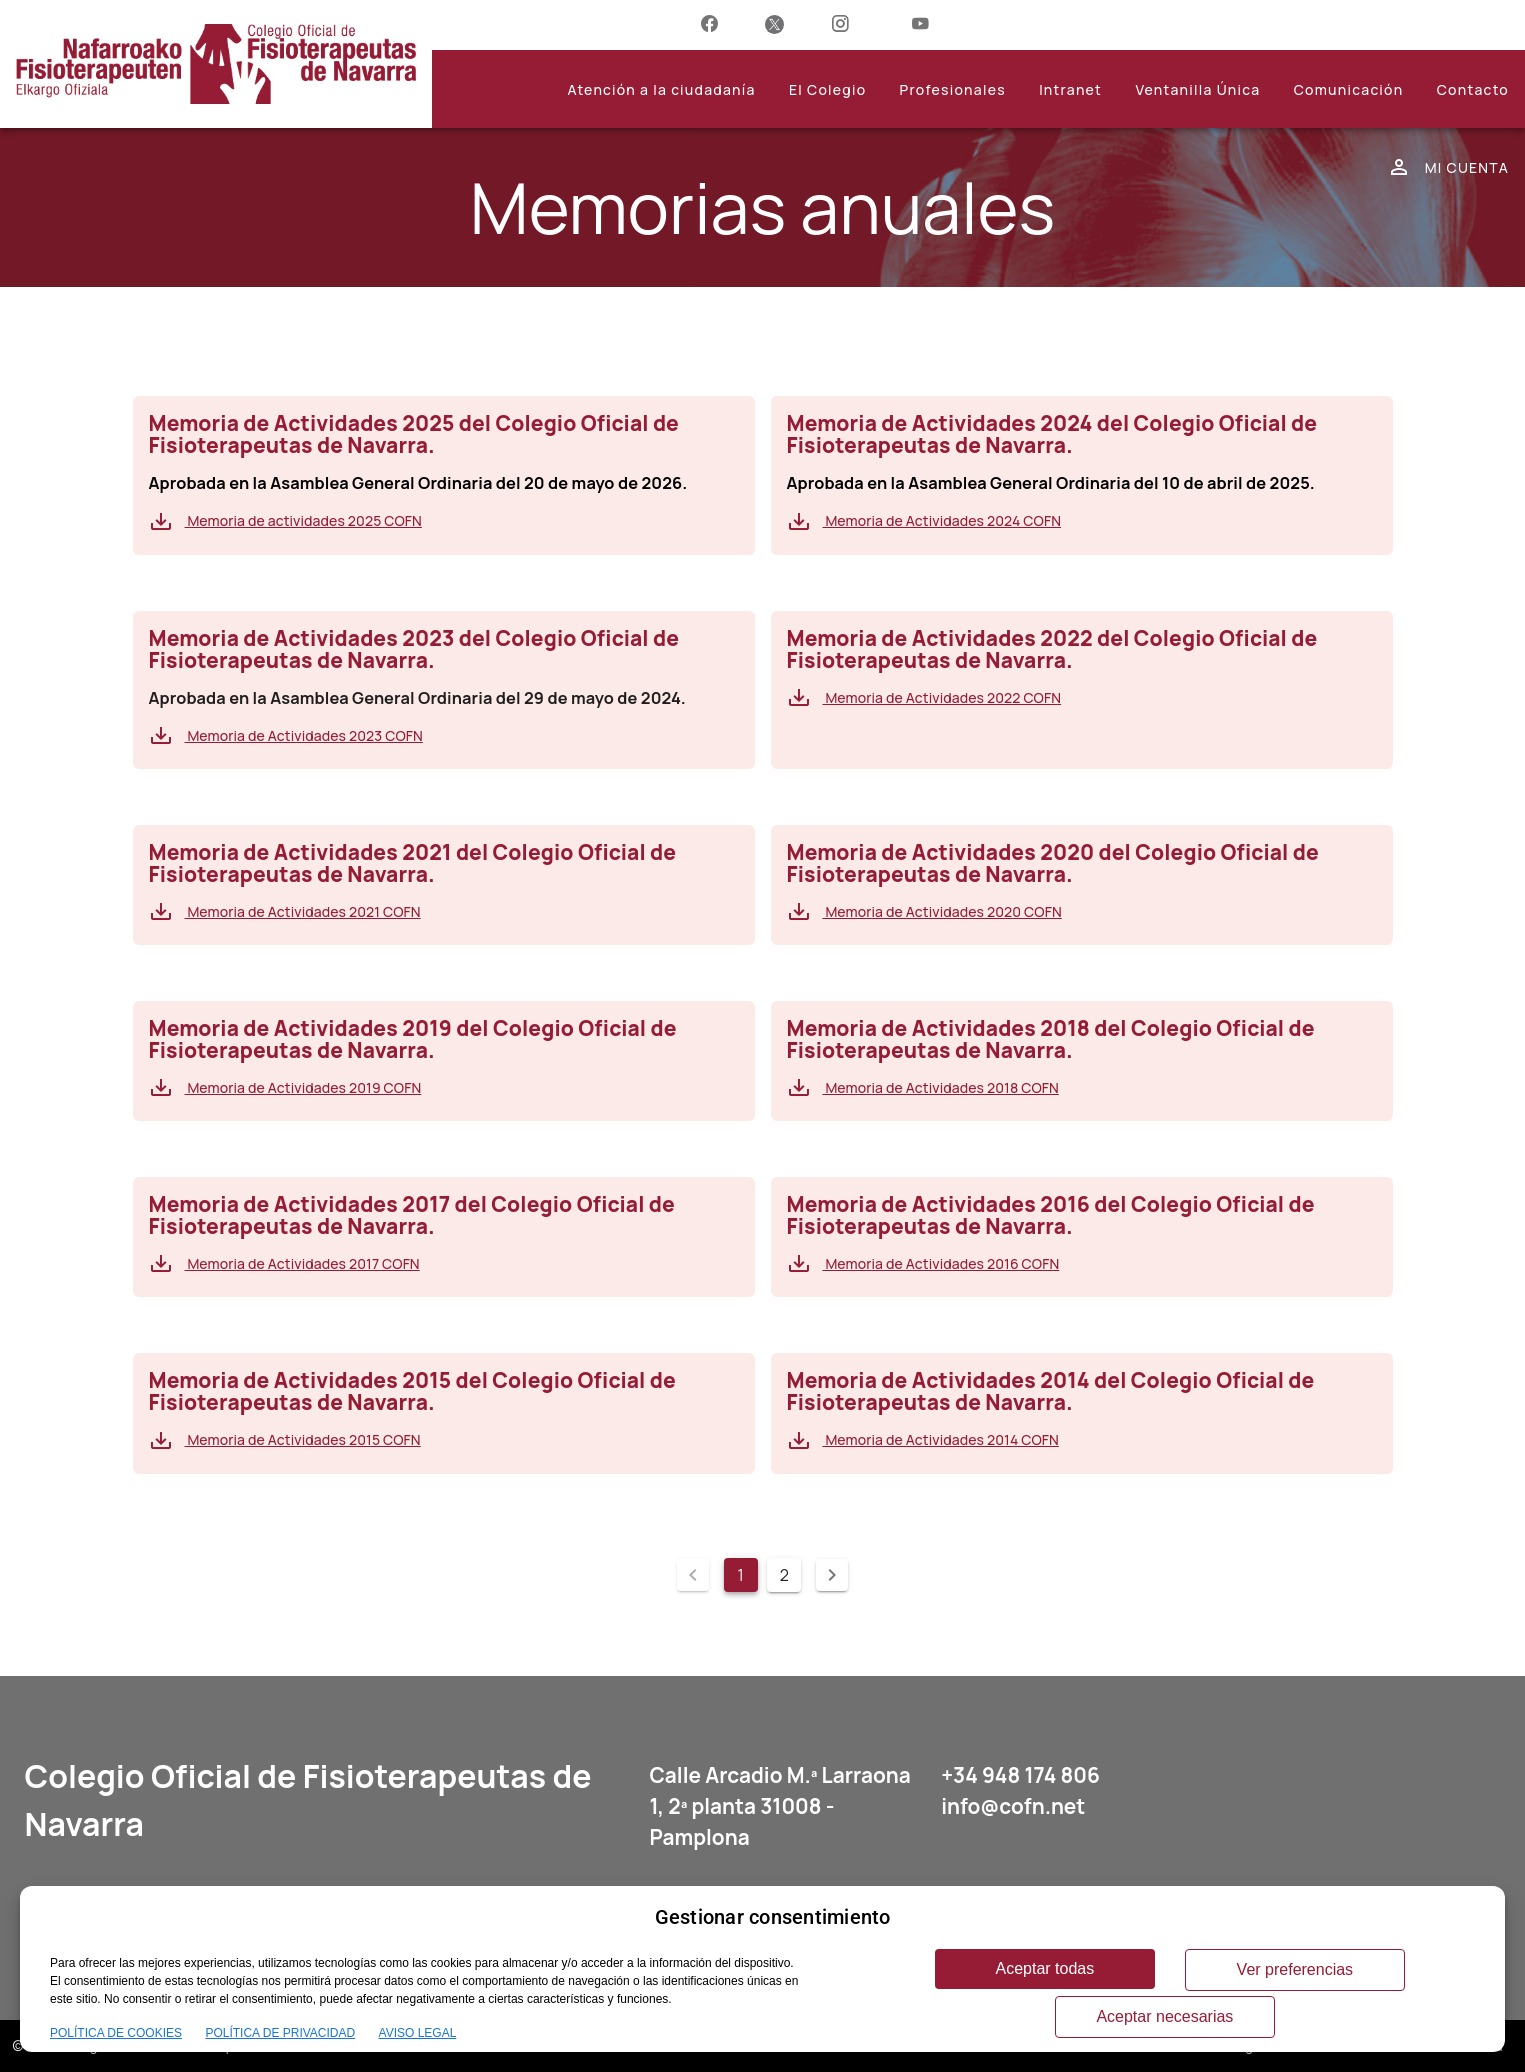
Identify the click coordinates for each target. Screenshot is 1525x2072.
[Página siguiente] (832, 1575)
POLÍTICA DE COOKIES (116, 2033)
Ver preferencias (1295, 1969)
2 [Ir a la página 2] (784, 1575)
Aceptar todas (1045, 1968)
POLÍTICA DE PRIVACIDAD (280, 2033)
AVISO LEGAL (418, 2033)
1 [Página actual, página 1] (741, 1575)
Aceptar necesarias (1164, 2016)
